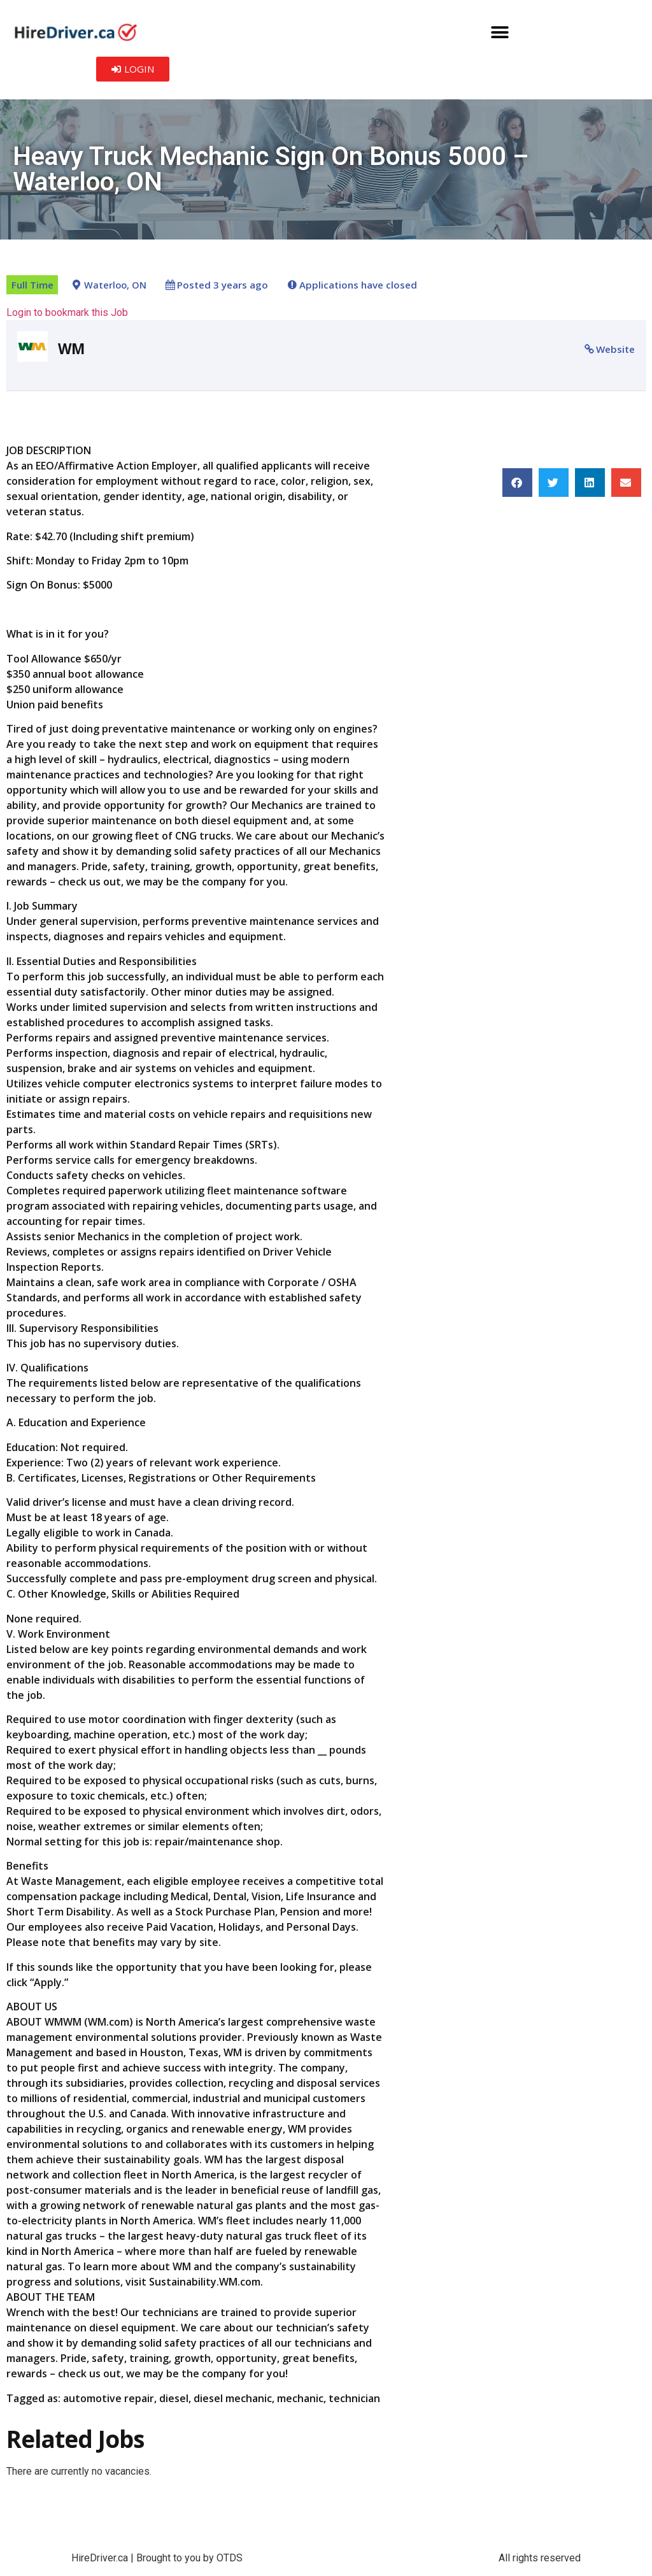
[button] (499, 32)
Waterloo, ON (115, 285)
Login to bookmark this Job (67, 312)
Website (615, 349)
